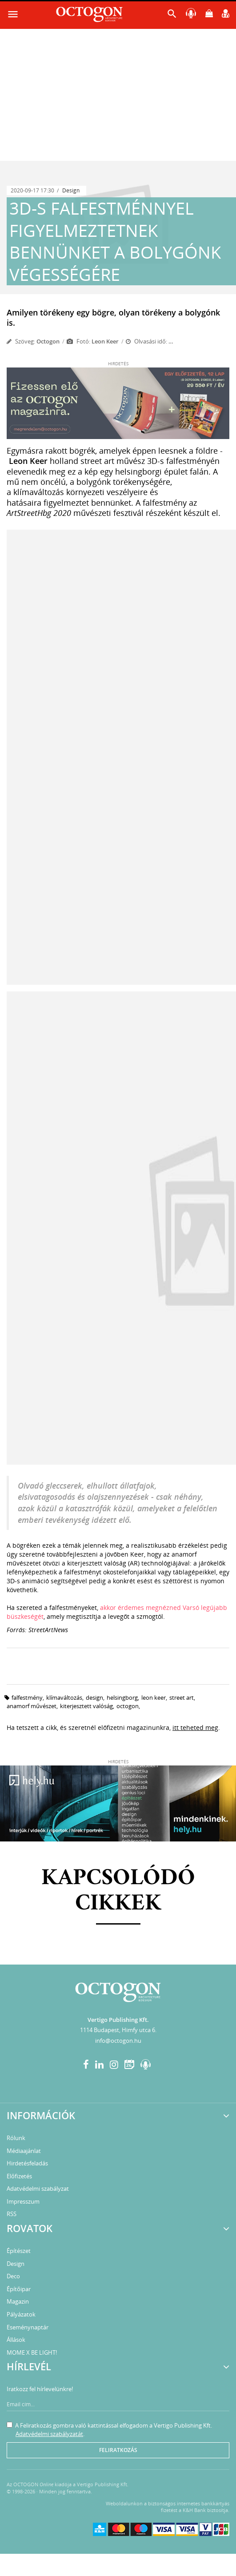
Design (71, 190)
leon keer (153, 1697)
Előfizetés (19, 2176)
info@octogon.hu (118, 2041)
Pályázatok (21, 2314)
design (94, 1697)
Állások (16, 2340)
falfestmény (27, 1697)
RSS (11, 2214)
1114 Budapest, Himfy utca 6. (118, 2030)
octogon (127, 1706)
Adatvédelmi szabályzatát (49, 2434)
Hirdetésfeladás (27, 2163)
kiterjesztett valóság (86, 1706)
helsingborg (122, 1697)
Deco (13, 2276)
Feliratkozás (118, 2450)
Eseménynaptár (27, 2327)
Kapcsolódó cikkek (118, 1891)
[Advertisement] (118, 94)
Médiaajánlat (24, 2151)
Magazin (18, 2301)
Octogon (48, 341)
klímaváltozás (64, 1697)
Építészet (19, 2251)
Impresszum (23, 2201)
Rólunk (16, 2138)
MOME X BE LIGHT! (32, 2352)
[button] (172, 16)
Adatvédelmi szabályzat (38, 2189)
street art (181, 1697)
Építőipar (19, 2289)
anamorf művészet (31, 1706)
